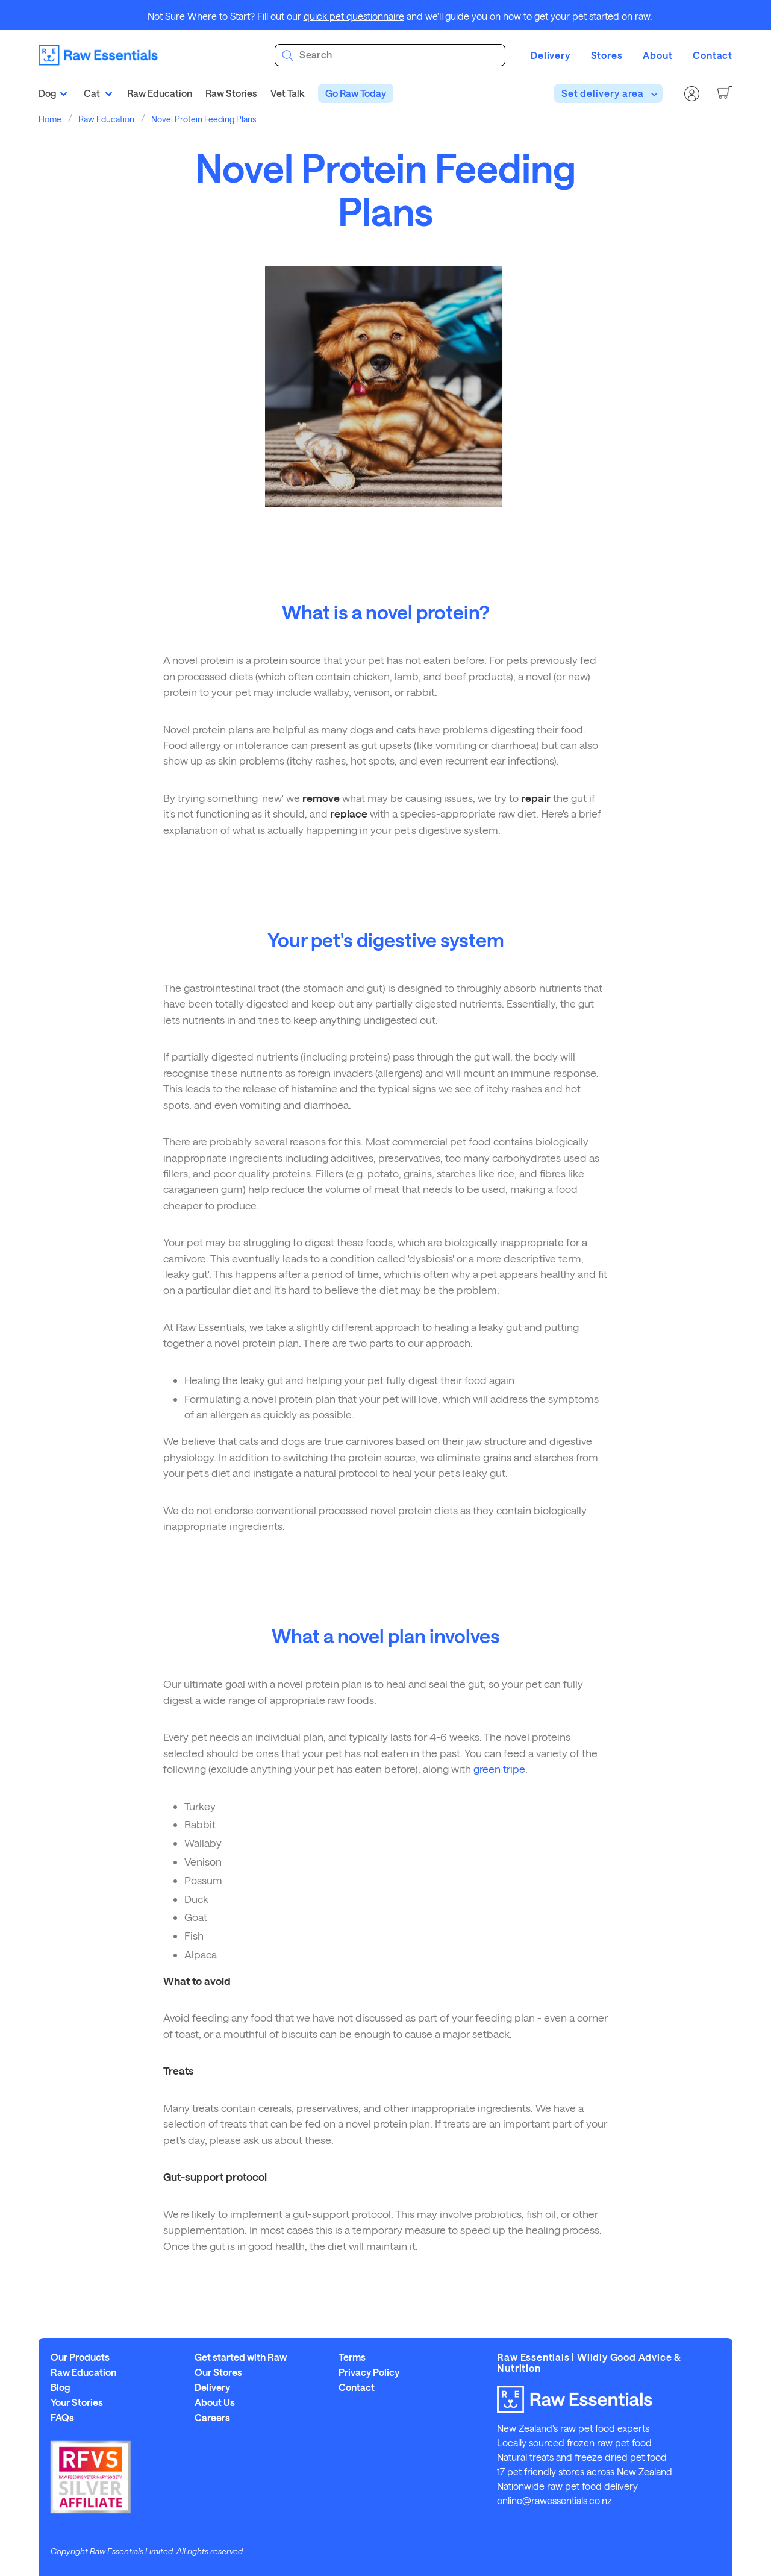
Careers (212, 2417)
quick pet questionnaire (354, 16)
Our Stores (218, 2372)
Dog (48, 93)
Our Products (80, 2357)
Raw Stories (231, 93)
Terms (352, 2357)
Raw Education (159, 93)
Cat (92, 93)
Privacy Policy (369, 2372)
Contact (712, 55)
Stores (607, 55)
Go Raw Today (355, 93)
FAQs (62, 2417)
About (657, 55)
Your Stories (77, 2402)
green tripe (499, 1769)
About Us (215, 2402)
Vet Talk (287, 93)
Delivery (550, 55)
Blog (60, 2387)
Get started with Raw (241, 2357)
